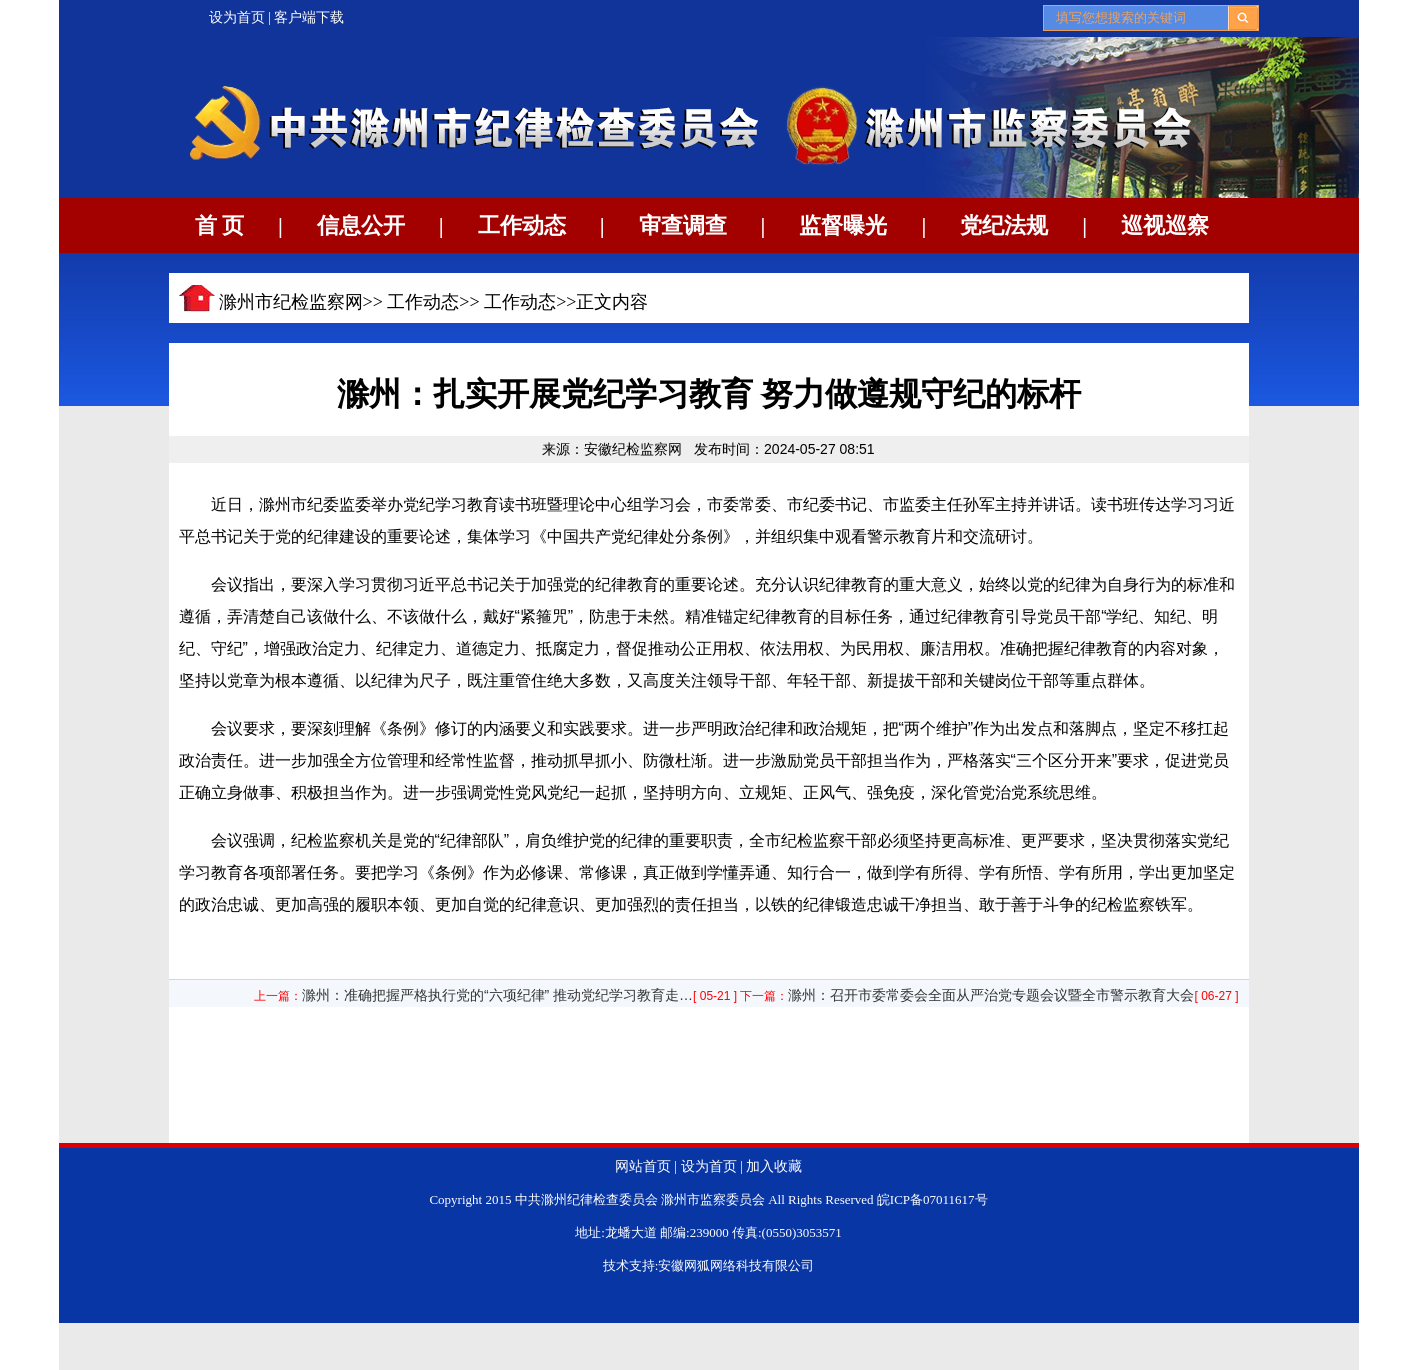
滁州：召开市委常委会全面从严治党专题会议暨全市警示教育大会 (991, 995)
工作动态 (522, 225)
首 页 (220, 225)
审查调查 (683, 225)
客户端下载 (309, 17)
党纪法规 (1004, 225)
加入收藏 (774, 1166)
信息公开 (361, 225)
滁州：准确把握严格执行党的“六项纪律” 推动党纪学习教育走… (497, 995)
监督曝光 (843, 225)
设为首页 (237, 17)
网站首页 (643, 1166)
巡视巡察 (1165, 225)
